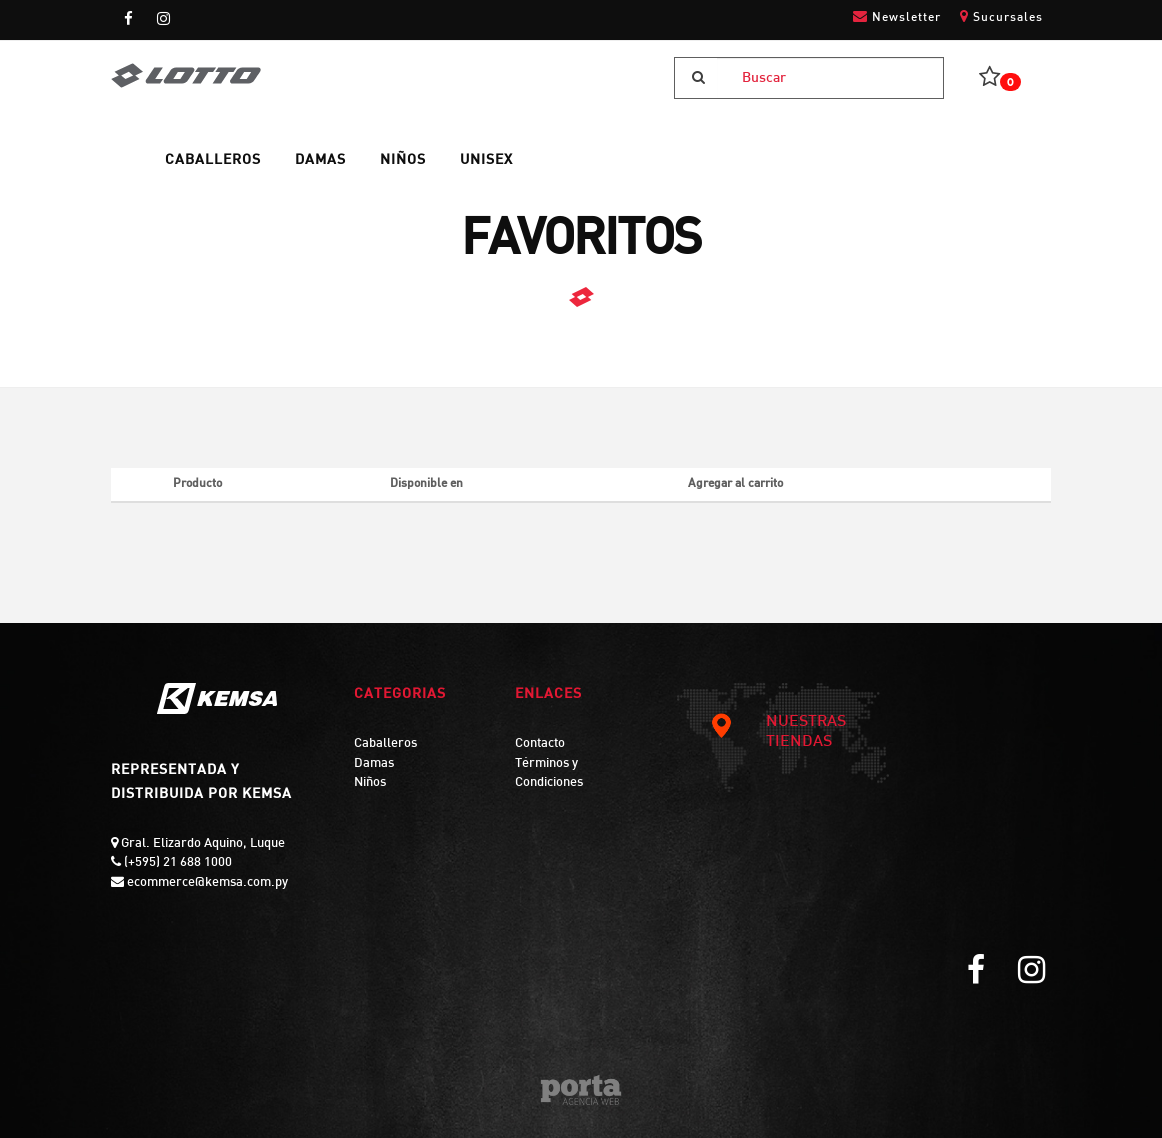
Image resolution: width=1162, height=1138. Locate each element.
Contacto (540, 744)
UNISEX (486, 160)
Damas (374, 764)
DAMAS (320, 160)
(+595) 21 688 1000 (176, 863)
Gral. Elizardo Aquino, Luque (201, 844)
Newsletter (897, 16)
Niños (370, 783)
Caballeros (385, 744)
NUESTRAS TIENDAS (777, 731)
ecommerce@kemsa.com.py (206, 883)
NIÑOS (403, 160)
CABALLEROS (213, 160)
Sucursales (1001, 16)
